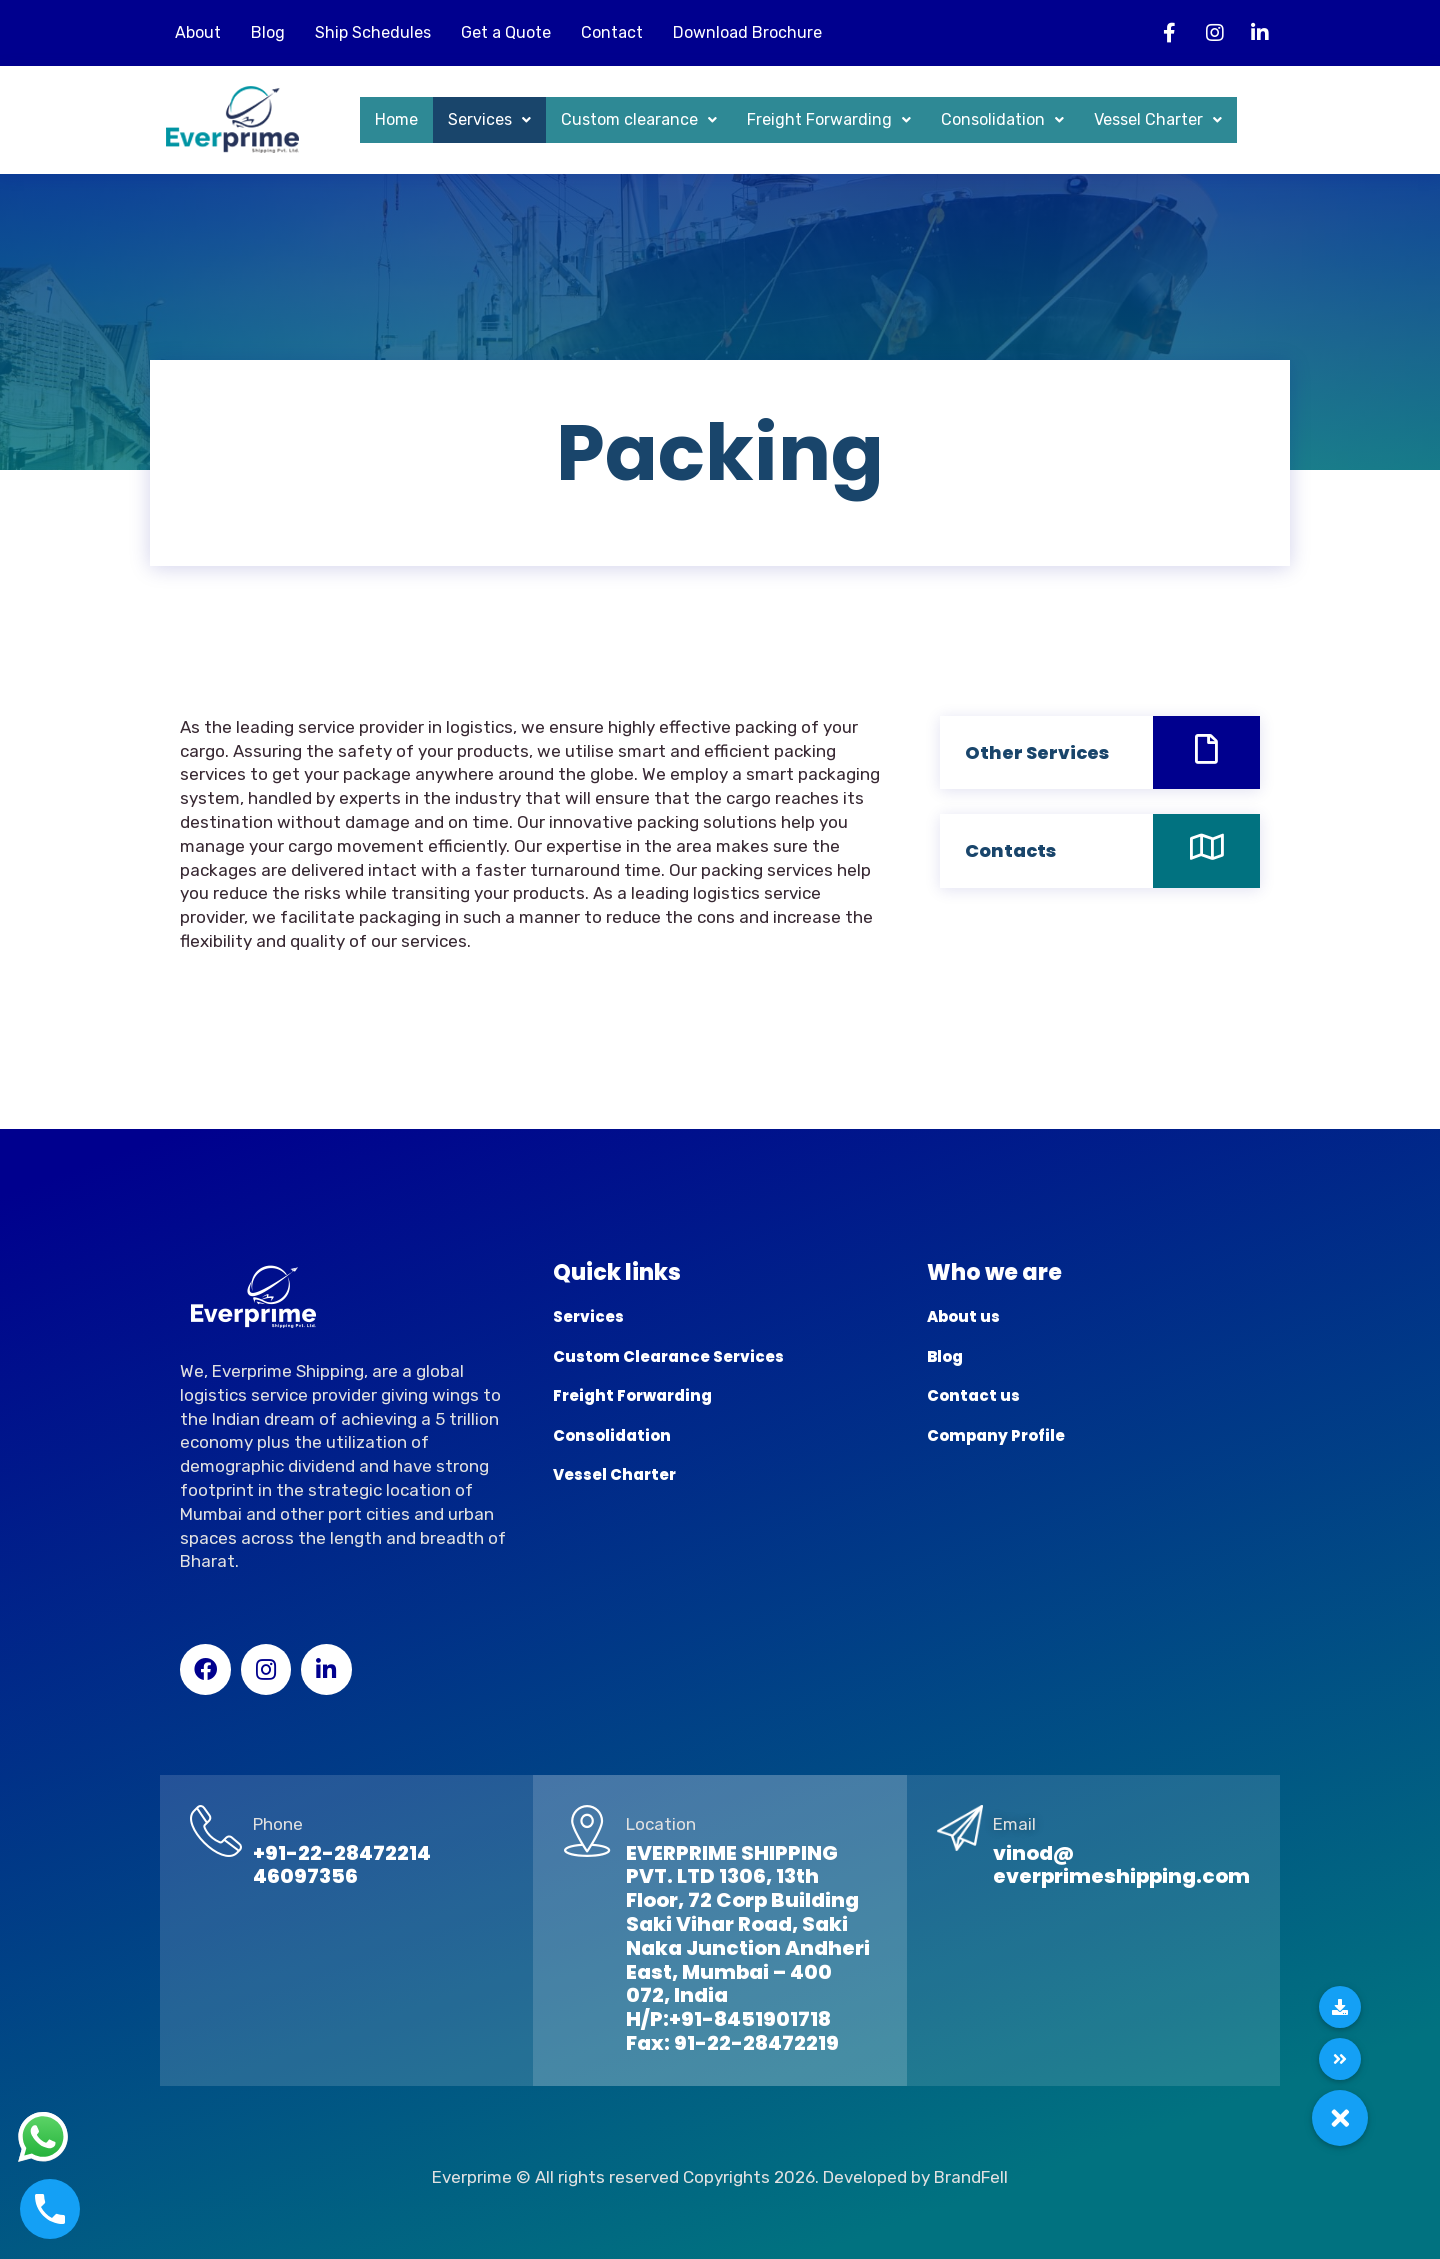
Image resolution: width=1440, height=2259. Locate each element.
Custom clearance (639, 119)
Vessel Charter (1158, 119)
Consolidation (1002, 119)
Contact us (973, 1395)
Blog (268, 32)
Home (396, 119)
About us (963, 1316)
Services (489, 119)
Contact (612, 32)
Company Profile (996, 1435)
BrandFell (971, 2177)
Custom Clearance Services (668, 1356)
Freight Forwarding (829, 119)
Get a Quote (506, 32)
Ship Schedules (373, 32)
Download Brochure (747, 32)
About (198, 32)
